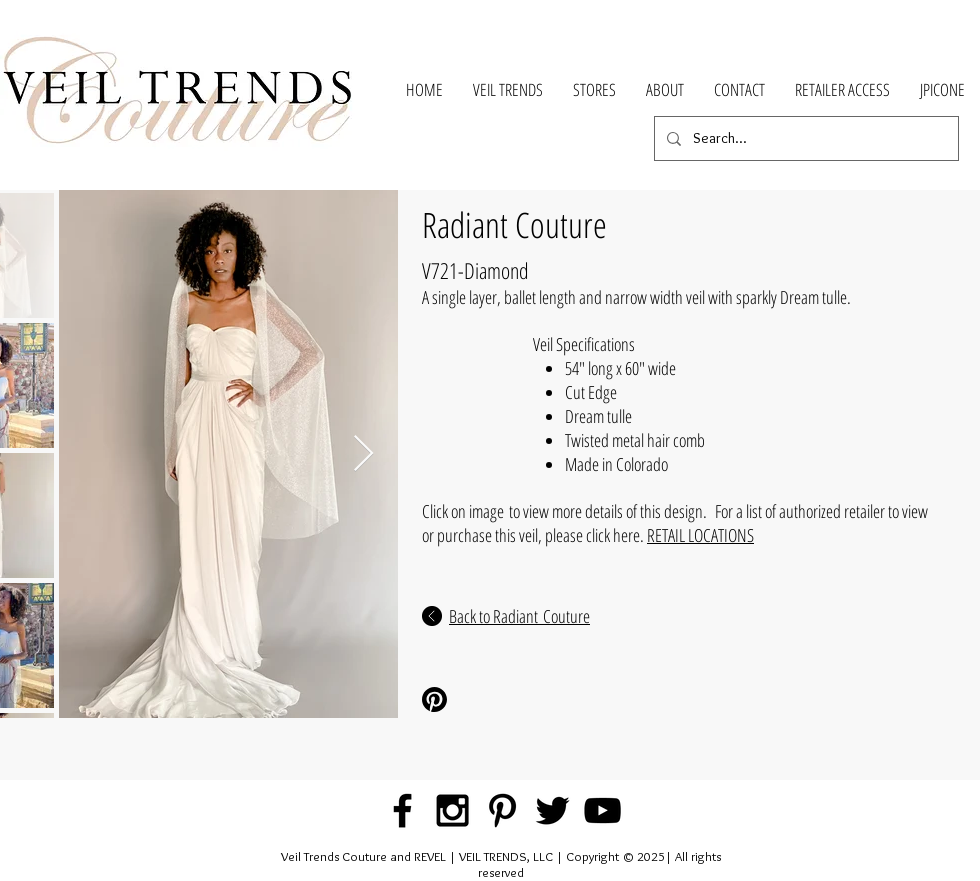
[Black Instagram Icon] (452, 810)
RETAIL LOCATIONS (700, 535)
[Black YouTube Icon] (602, 810)
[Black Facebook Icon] (402, 810)
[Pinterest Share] (488, 699)
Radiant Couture (514, 224)
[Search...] (804, 138)
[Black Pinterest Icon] (502, 810)
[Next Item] (363, 454)
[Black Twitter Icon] (552, 810)
